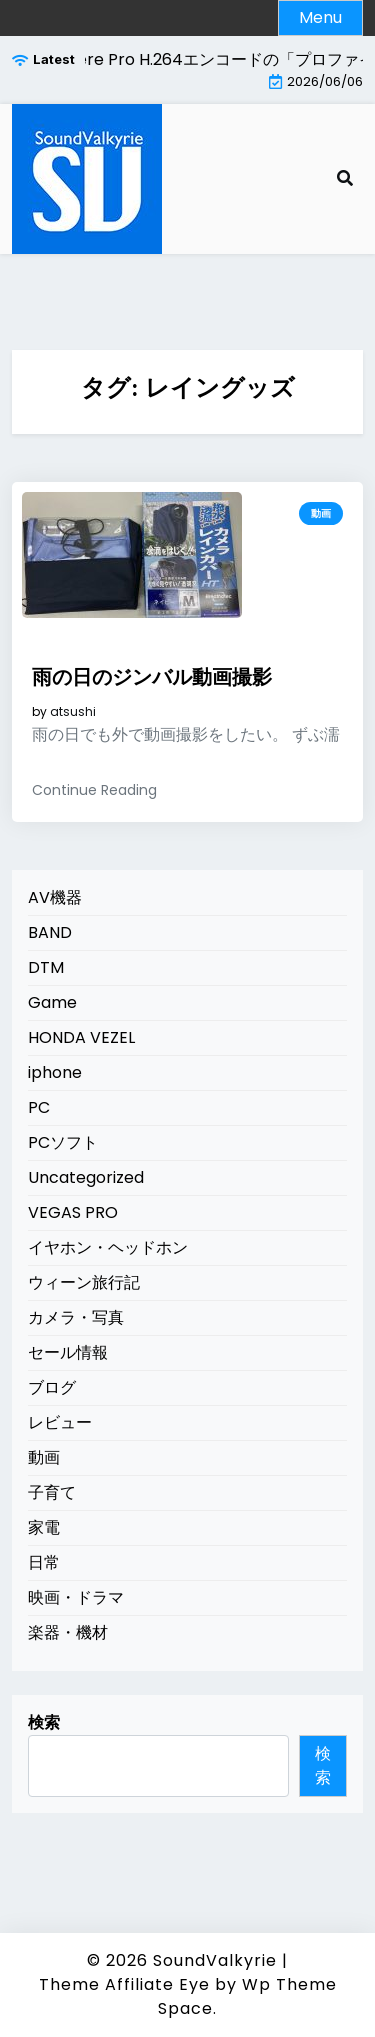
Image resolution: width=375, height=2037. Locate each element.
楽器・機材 (68, 1632)
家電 (44, 1527)
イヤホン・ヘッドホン (108, 1247)
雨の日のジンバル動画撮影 (152, 677)
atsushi (73, 712)
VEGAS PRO (73, 1212)
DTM (46, 967)
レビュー (60, 1422)
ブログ (52, 1387)
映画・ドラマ (76, 1597)
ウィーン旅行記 (84, 1282)
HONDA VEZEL (81, 1037)
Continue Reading (94, 790)
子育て (52, 1492)
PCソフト (63, 1142)
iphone (55, 1072)
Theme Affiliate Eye (124, 1984)
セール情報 (68, 1352)
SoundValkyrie (215, 1960)
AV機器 (55, 897)
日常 (44, 1562)
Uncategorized (86, 1177)
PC (39, 1107)
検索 (44, 1722)
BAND (50, 932)
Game (52, 1002)
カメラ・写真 (76, 1317)
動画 (321, 513)
